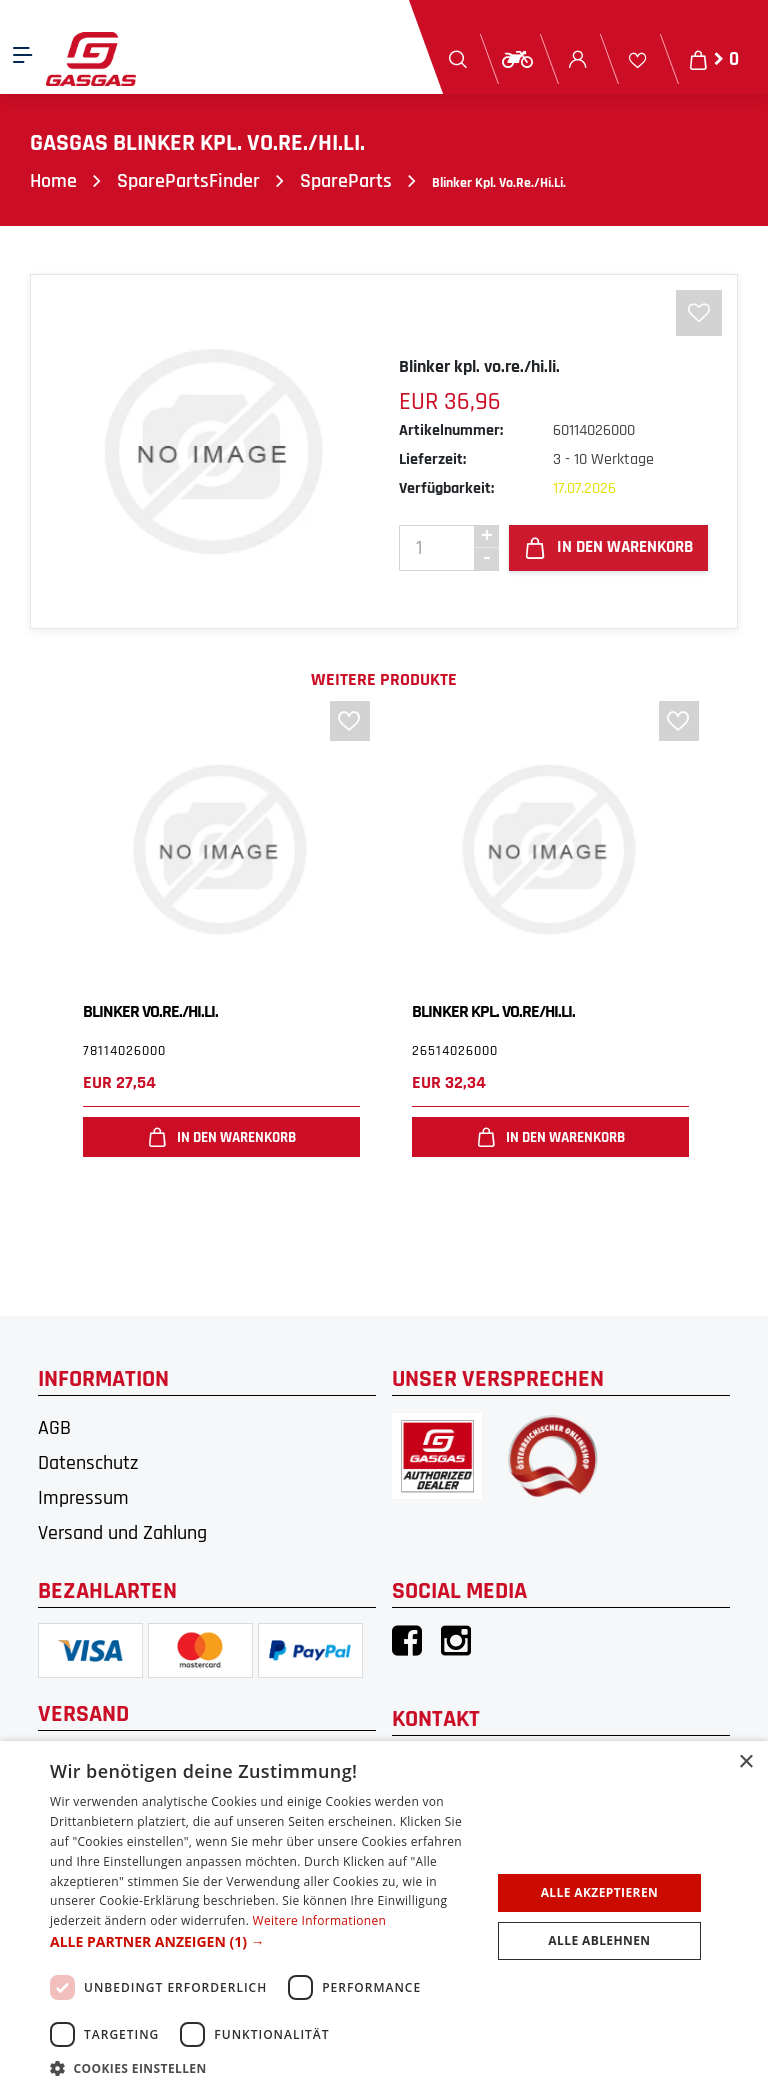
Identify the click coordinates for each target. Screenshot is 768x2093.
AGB (54, 1428)
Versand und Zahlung (122, 1533)
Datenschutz (88, 1463)
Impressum (83, 1498)
